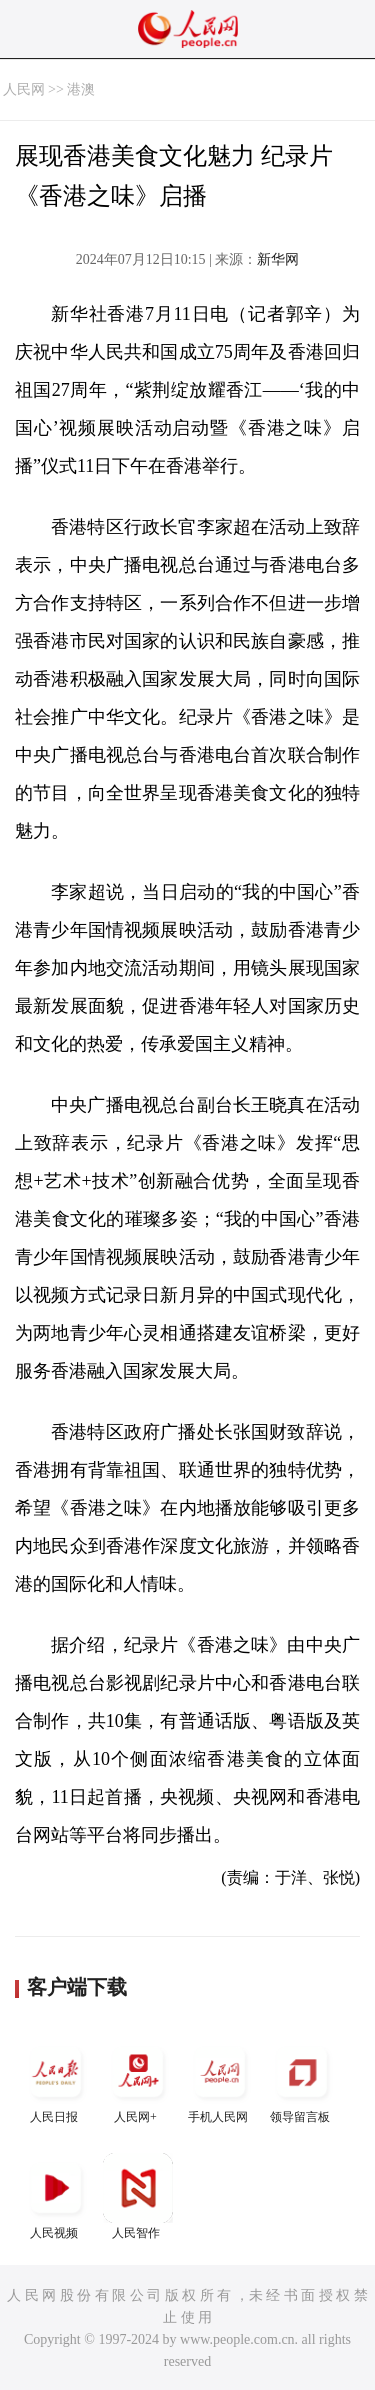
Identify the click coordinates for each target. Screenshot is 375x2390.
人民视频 (56, 2196)
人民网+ (138, 2080)
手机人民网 (220, 2080)
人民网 (24, 89)
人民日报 (56, 2080)
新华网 (278, 259)
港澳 (81, 89)
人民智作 (138, 2196)
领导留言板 (302, 2080)
